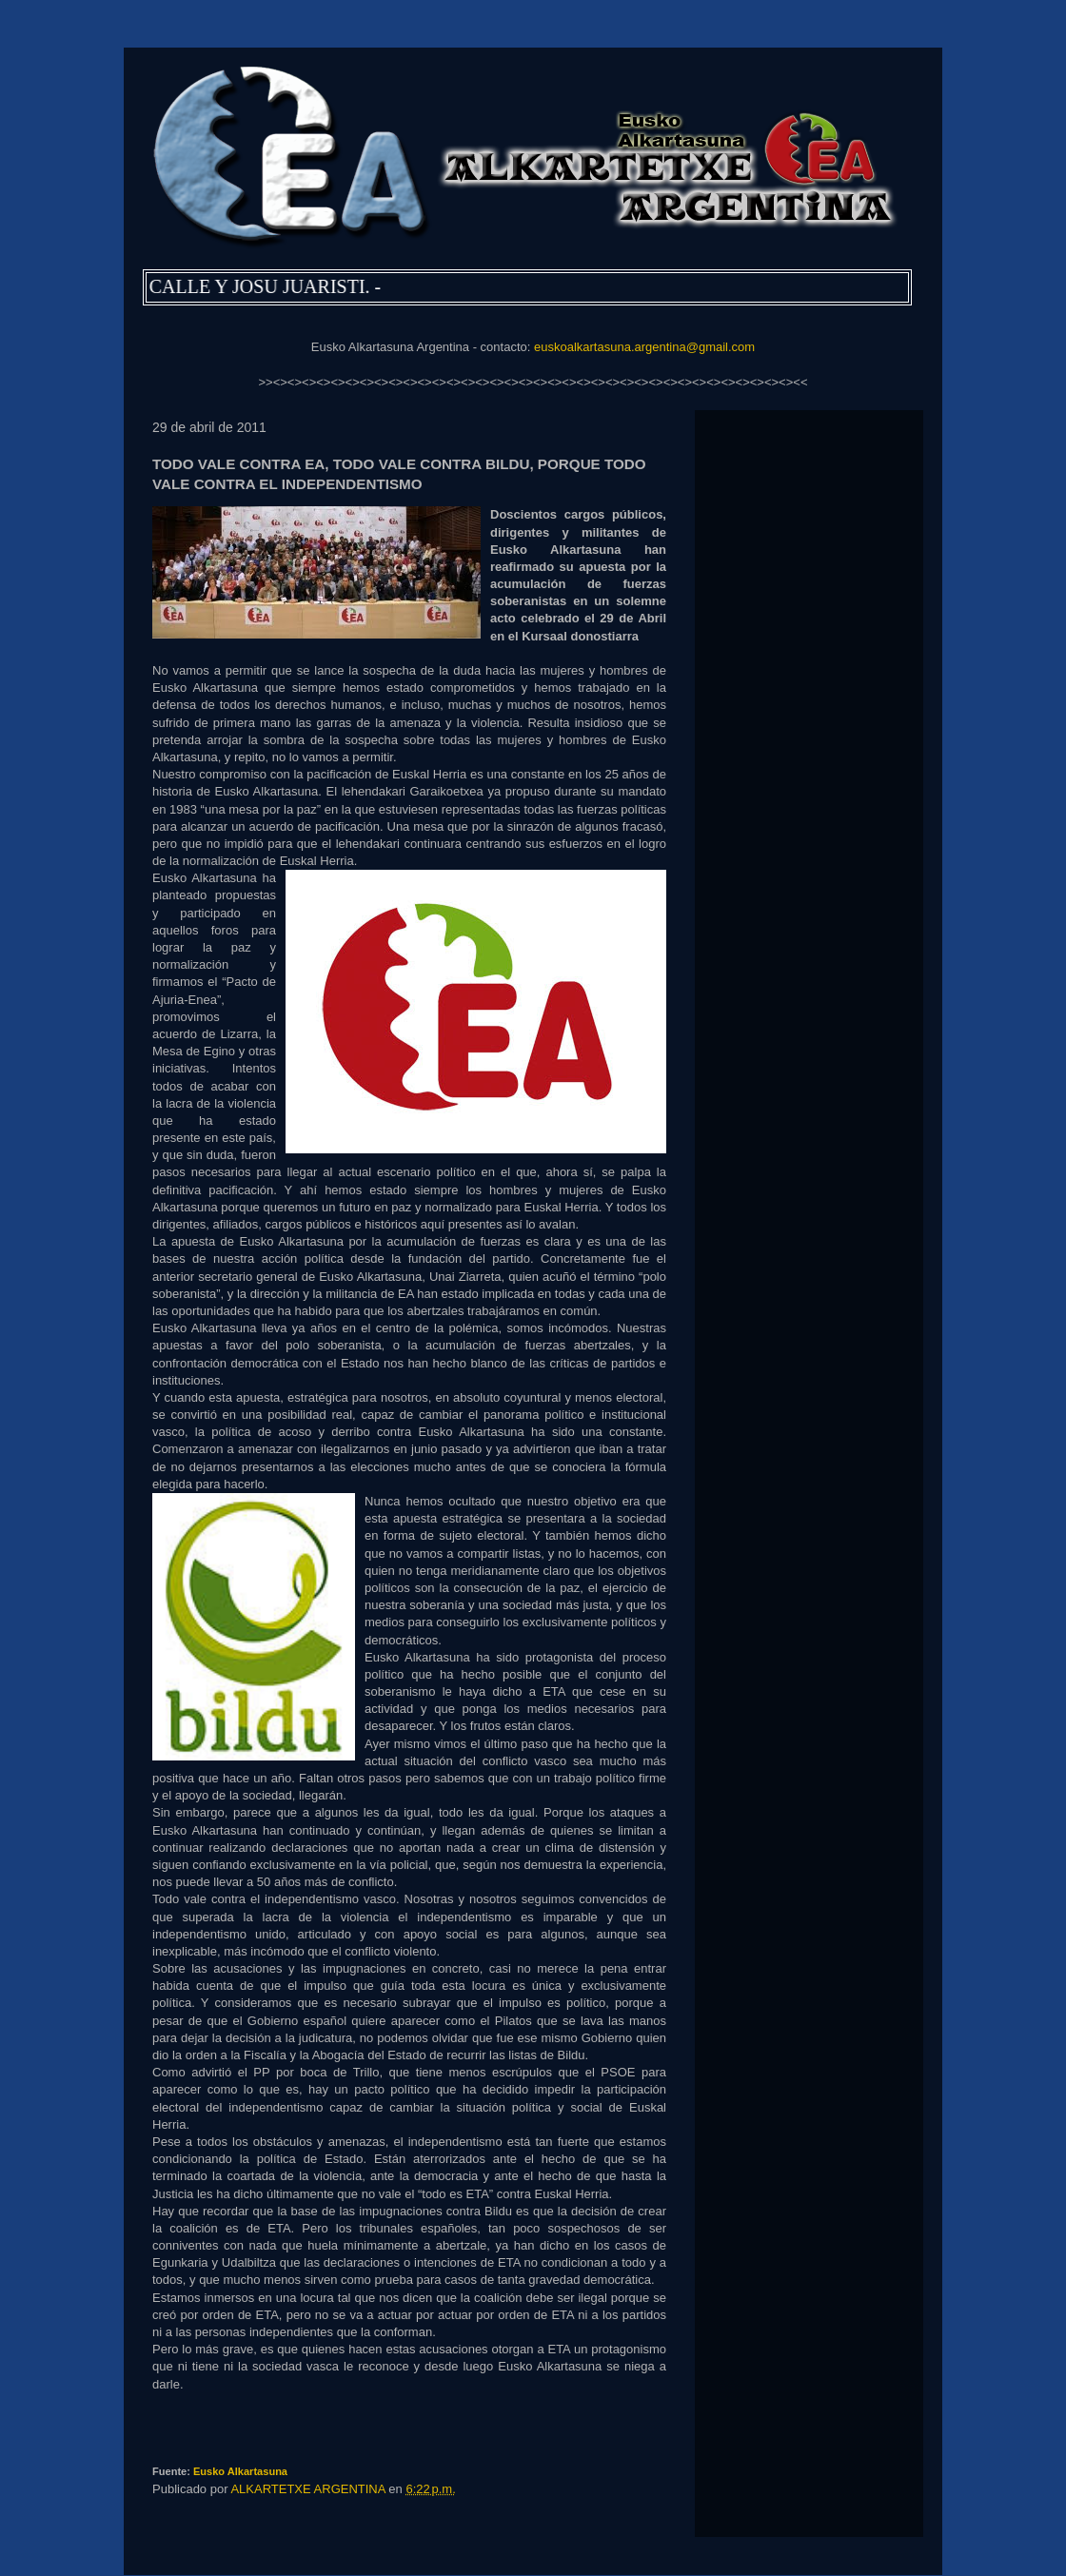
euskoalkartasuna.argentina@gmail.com (644, 347)
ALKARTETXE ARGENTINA (309, 2489)
